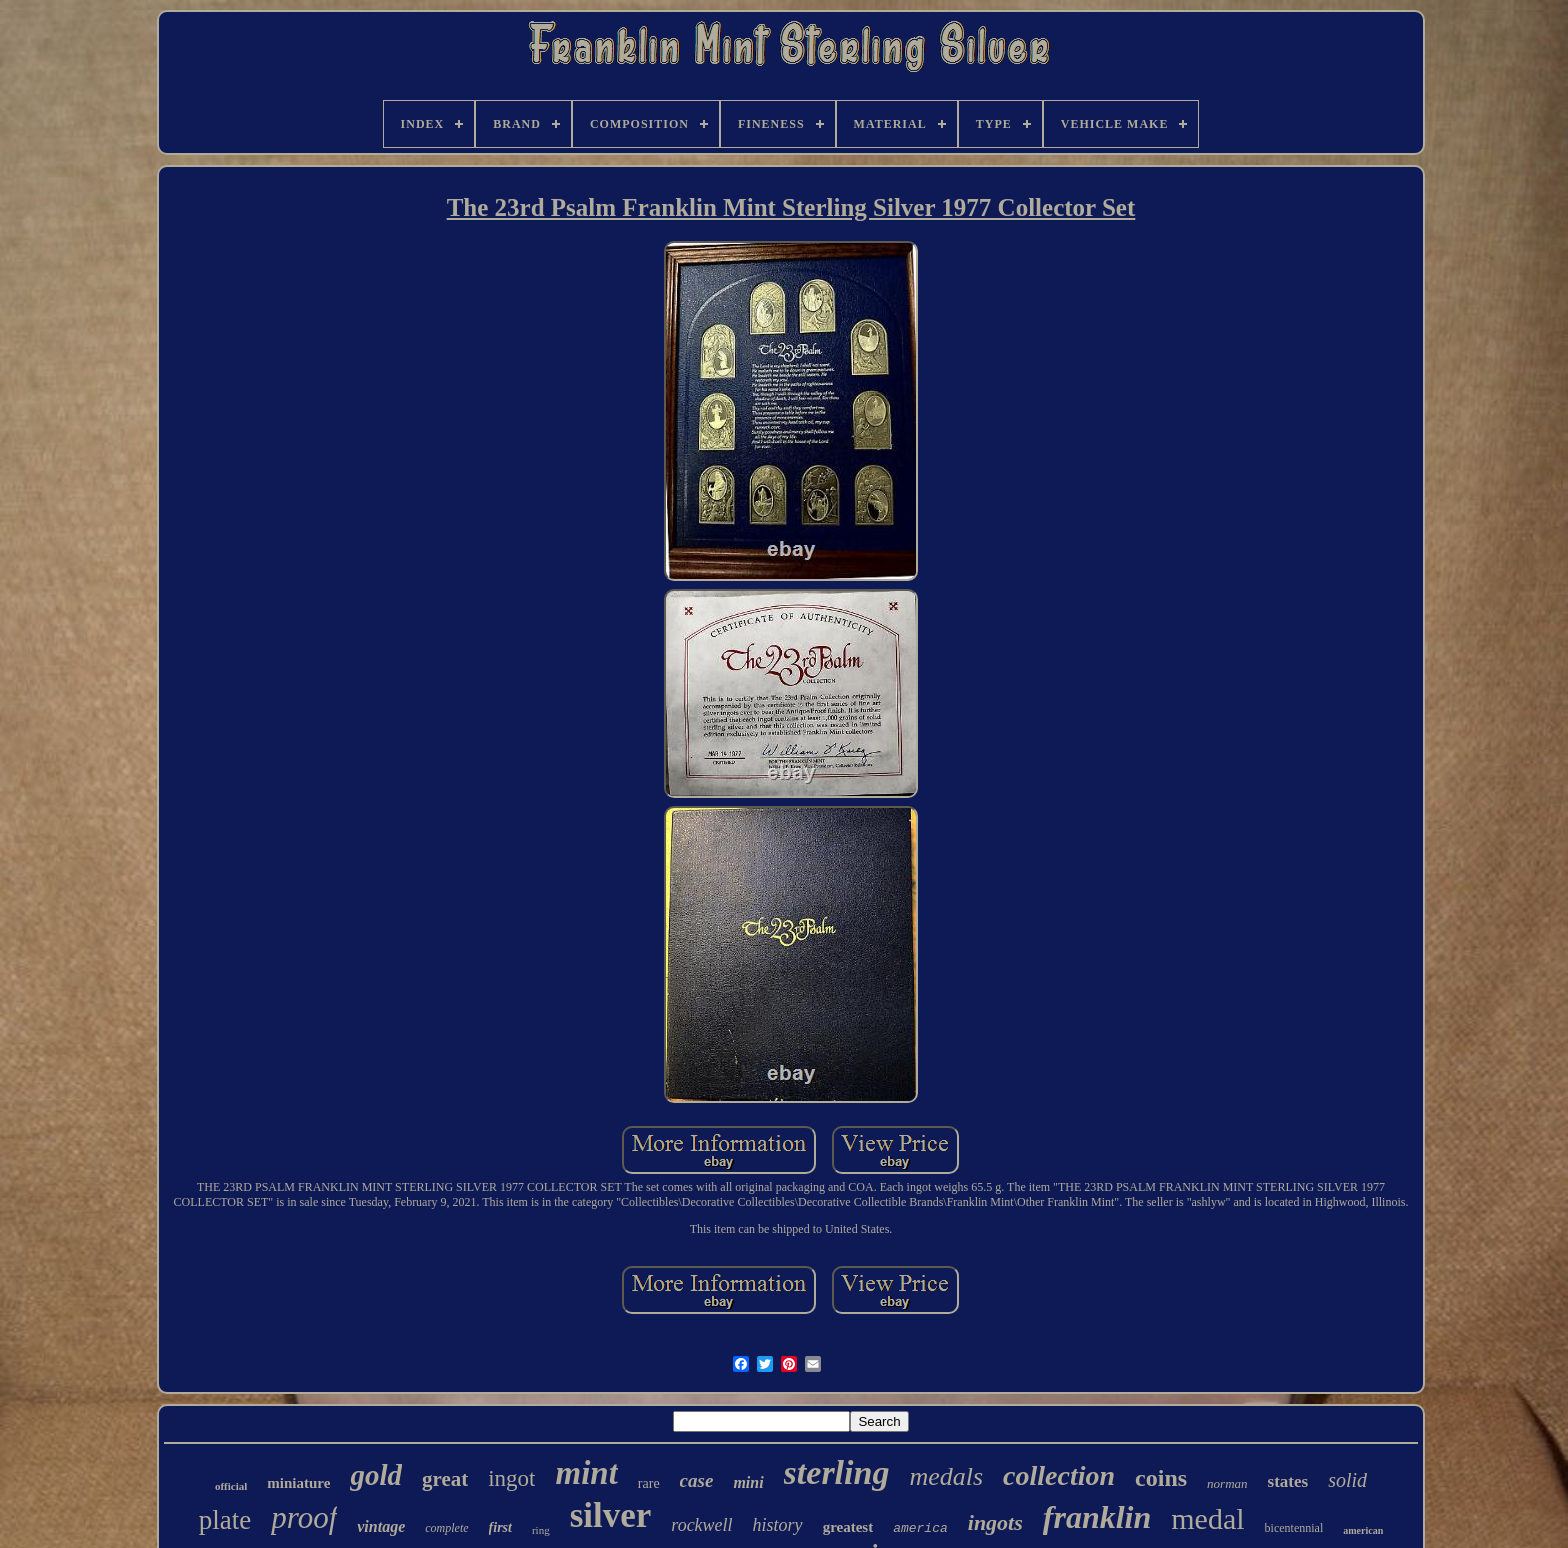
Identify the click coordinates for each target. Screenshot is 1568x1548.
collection (1059, 1475)
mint (586, 1473)
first (500, 1527)
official (231, 1486)
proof (304, 1517)
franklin (1097, 1517)
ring (541, 1530)
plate (225, 1520)
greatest (848, 1527)
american (1363, 1530)
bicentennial (1294, 1528)
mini (748, 1482)
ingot (511, 1478)
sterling (837, 1472)
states (1288, 1481)
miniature (298, 1483)
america (920, 1528)
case (697, 1480)
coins (1161, 1478)
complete (446, 1528)
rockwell (701, 1525)
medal (1207, 1518)
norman (1227, 1483)
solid (1347, 1480)
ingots (995, 1522)
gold (376, 1475)
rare (649, 1483)
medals (946, 1476)
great (445, 1479)
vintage (381, 1526)
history (778, 1525)
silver (611, 1515)
